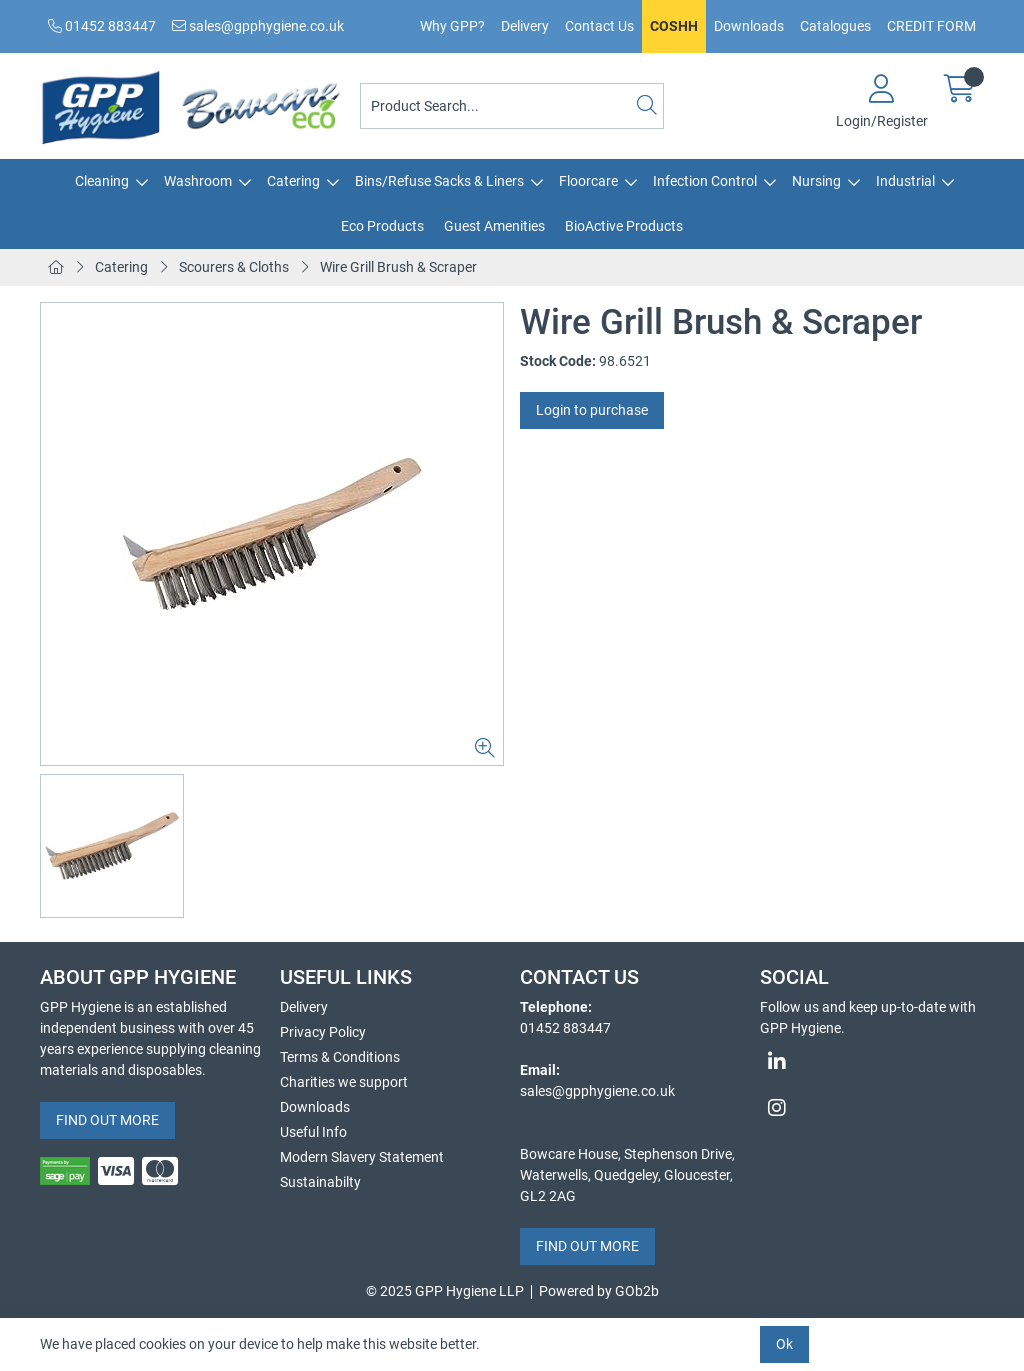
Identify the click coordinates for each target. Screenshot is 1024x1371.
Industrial (905, 181)
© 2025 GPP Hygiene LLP (445, 1291)
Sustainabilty (320, 1182)
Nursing (816, 181)
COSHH (674, 26)
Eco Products (382, 226)
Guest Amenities (494, 226)
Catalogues (835, 26)
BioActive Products (624, 226)
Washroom (198, 181)
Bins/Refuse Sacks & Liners (439, 181)
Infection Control (705, 181)
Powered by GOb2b (599, 1291)
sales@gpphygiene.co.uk (258, 26)
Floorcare (588, 181)
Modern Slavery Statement (362, 1157)
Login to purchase (592, 410)
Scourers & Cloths (234, 267)
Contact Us (599, 26)
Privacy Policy (323, 1032)
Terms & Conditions (340, 1057)
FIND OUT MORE (107, 1120)
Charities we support (344, 1082)
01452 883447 (102, 26)
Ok (784, 1344)
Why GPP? (452, 26)
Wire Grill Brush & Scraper (398, 267)
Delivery (525, 26)
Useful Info (313, 1132)
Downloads (749, 26)
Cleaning (102, 181)
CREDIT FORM (931, 26)
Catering (293, 181)
